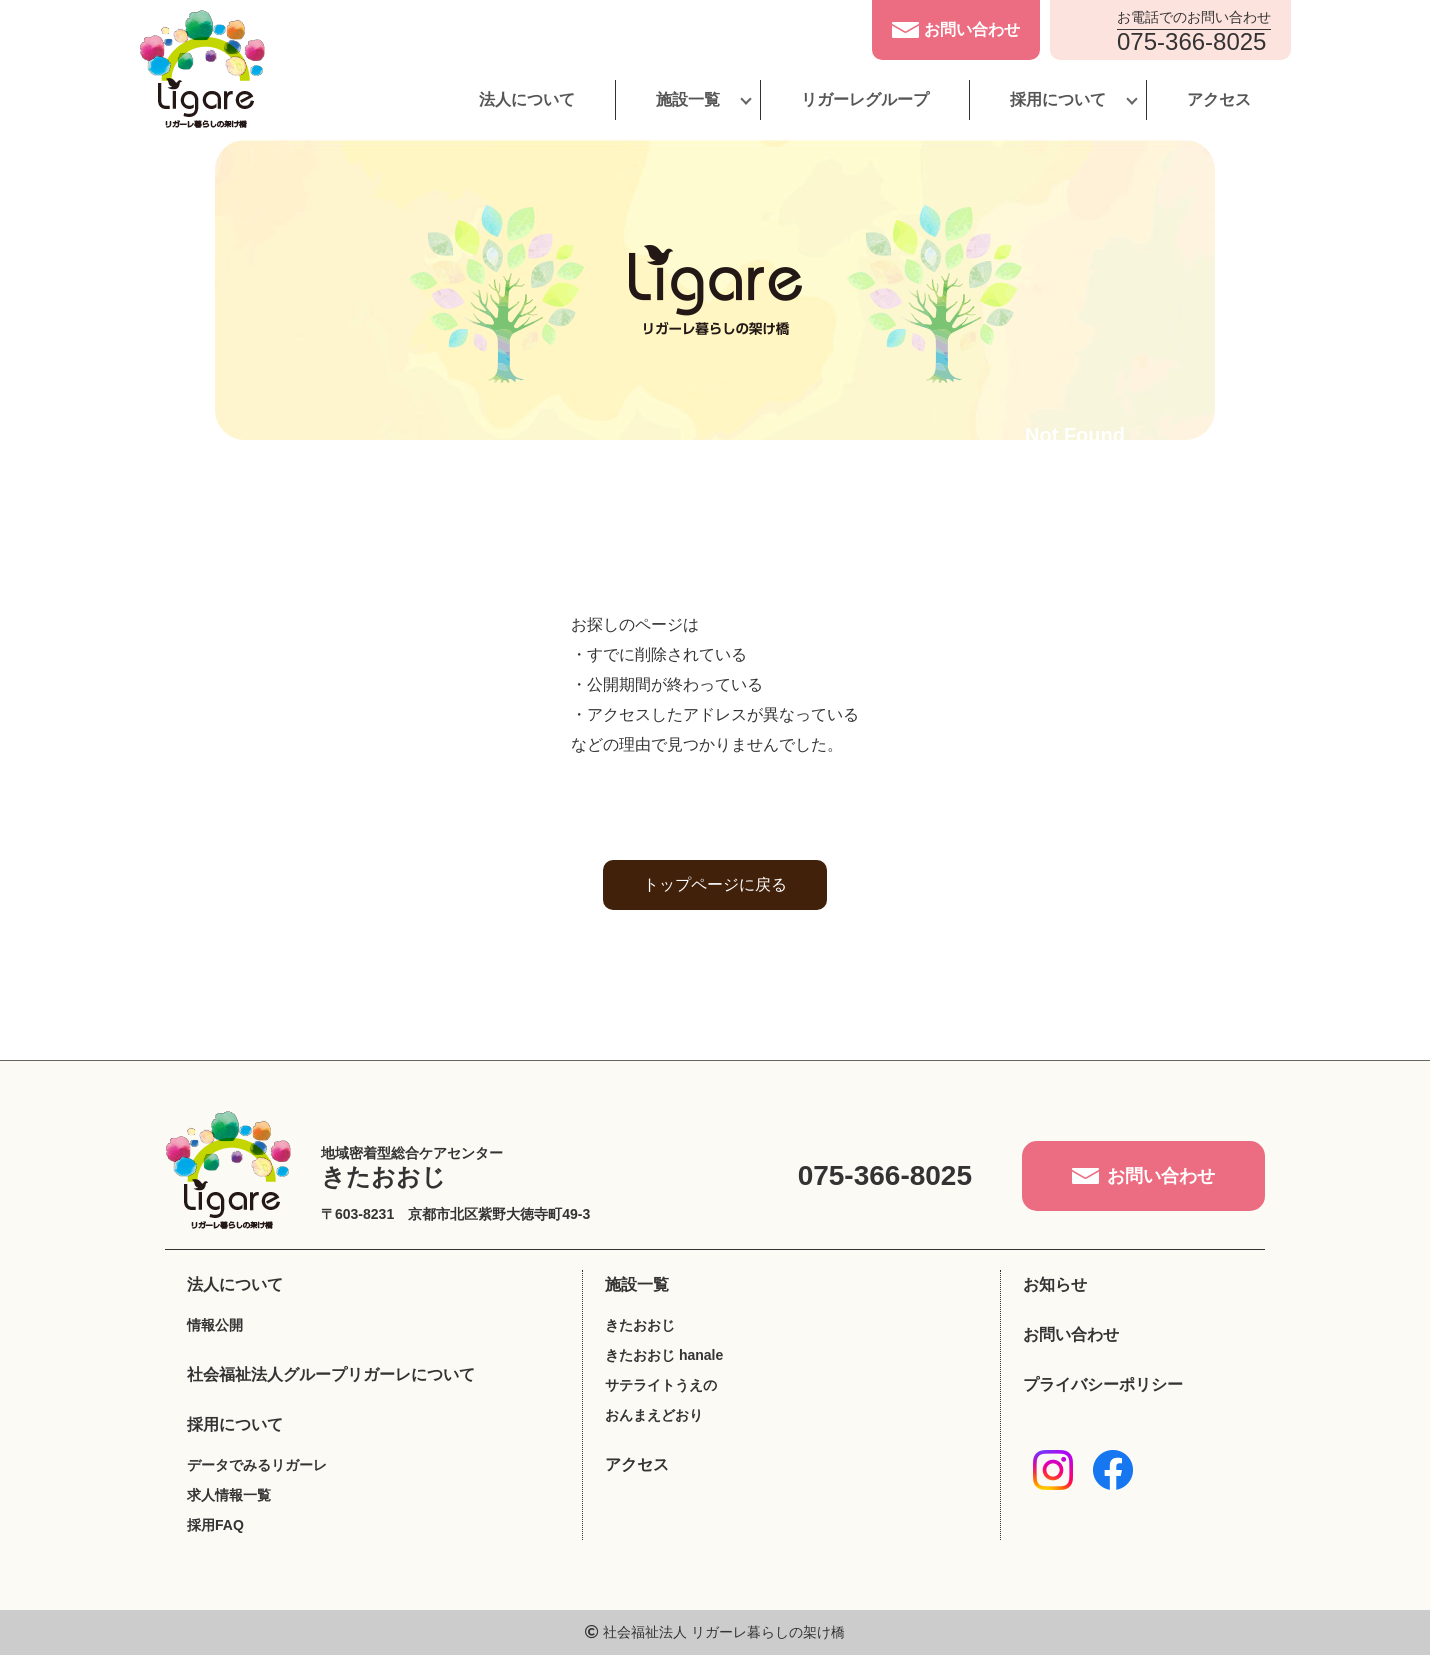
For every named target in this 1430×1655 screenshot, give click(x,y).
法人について (527, 99)
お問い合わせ (1071, 1334)
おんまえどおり (654, 1415)
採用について (1058, 99)
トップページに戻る (715, 884)
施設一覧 (688, 99)
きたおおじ (640, 1325)
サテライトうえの (661, 1385)
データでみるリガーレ (257, 1465)
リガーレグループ (865, 99)
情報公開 (215, 1325)
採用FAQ (215, 1525)
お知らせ (1055, 1284)
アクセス (1219, 99)
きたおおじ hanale (664, 1355)
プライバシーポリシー (1103, 1384)
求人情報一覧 (229, 1495)
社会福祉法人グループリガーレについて (331, 1374)
